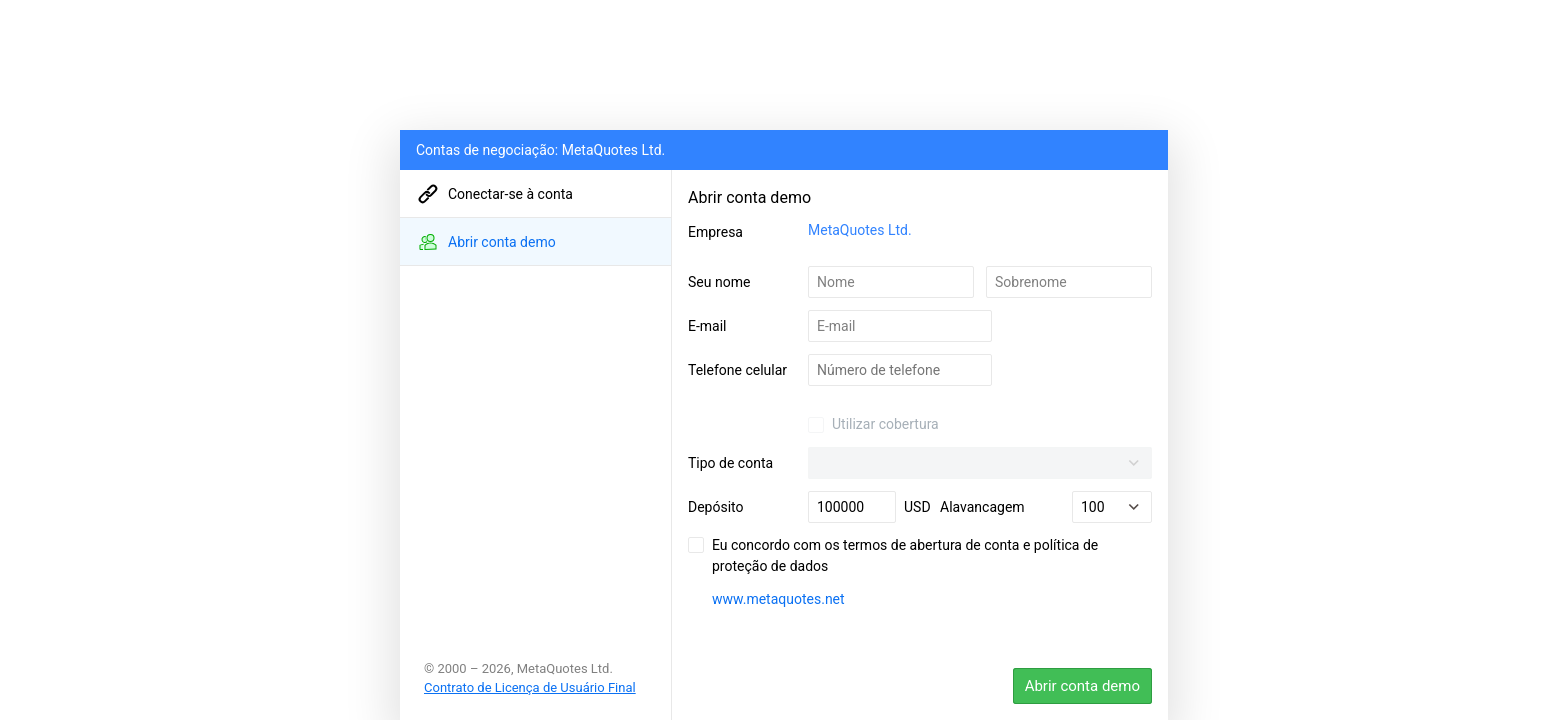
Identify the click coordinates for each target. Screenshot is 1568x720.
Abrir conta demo (1082, 686)
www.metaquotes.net (778, 599)
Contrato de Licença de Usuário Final (530, 687)
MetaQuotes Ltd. (860, 230)
